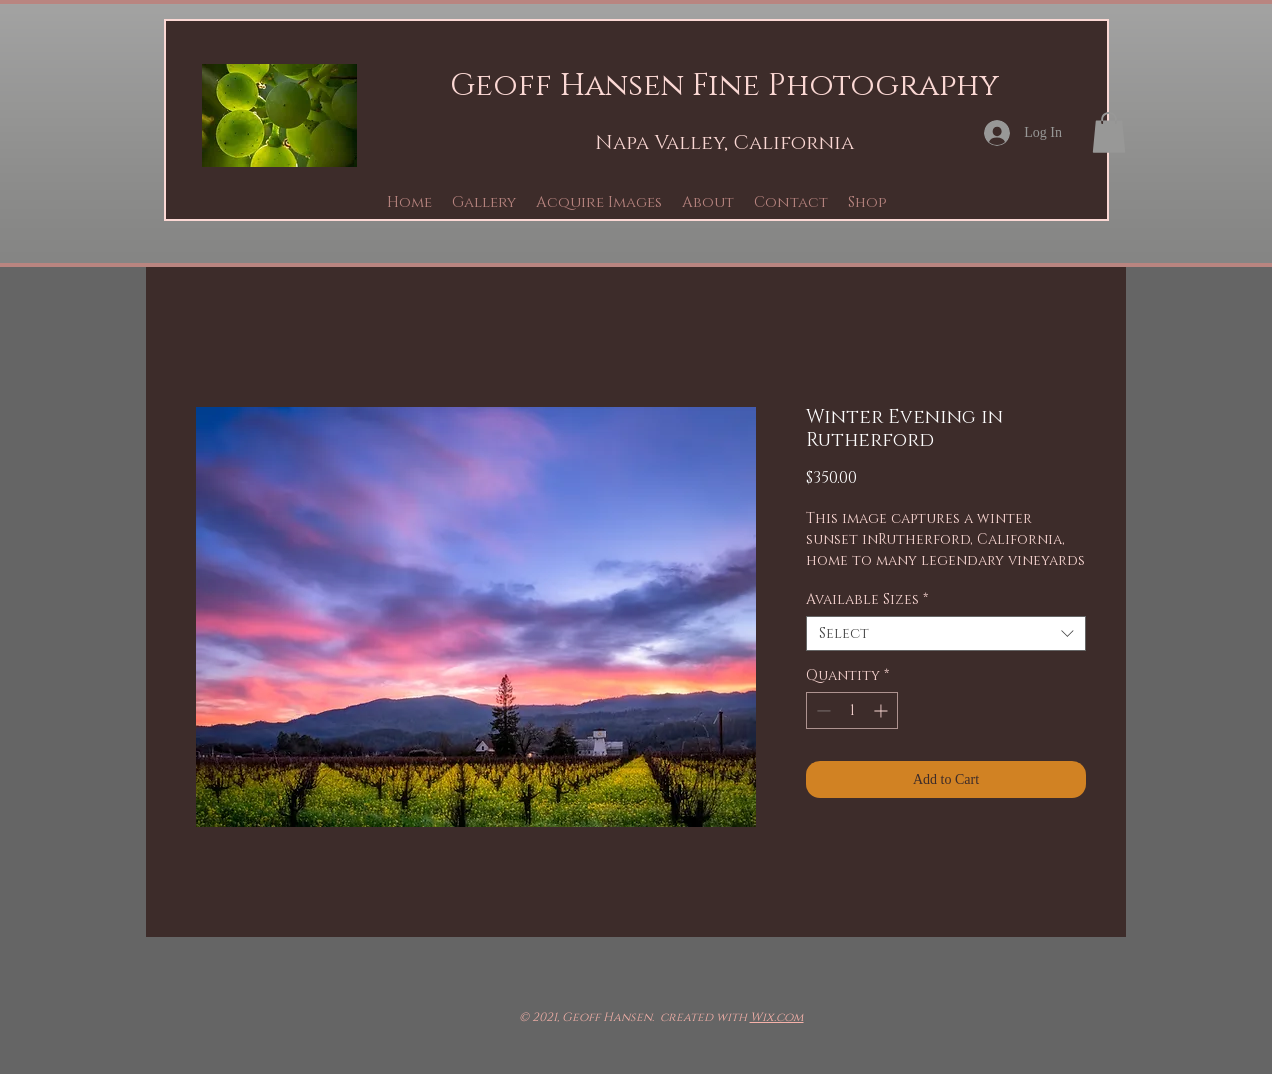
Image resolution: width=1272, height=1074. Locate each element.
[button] (484, 202)
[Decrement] (821, 710)
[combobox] (946, 633)
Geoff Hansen (567, 86)
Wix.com (777, 1017)
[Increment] (882, 710)
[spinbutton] (852, 710)
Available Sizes (867, 599)
